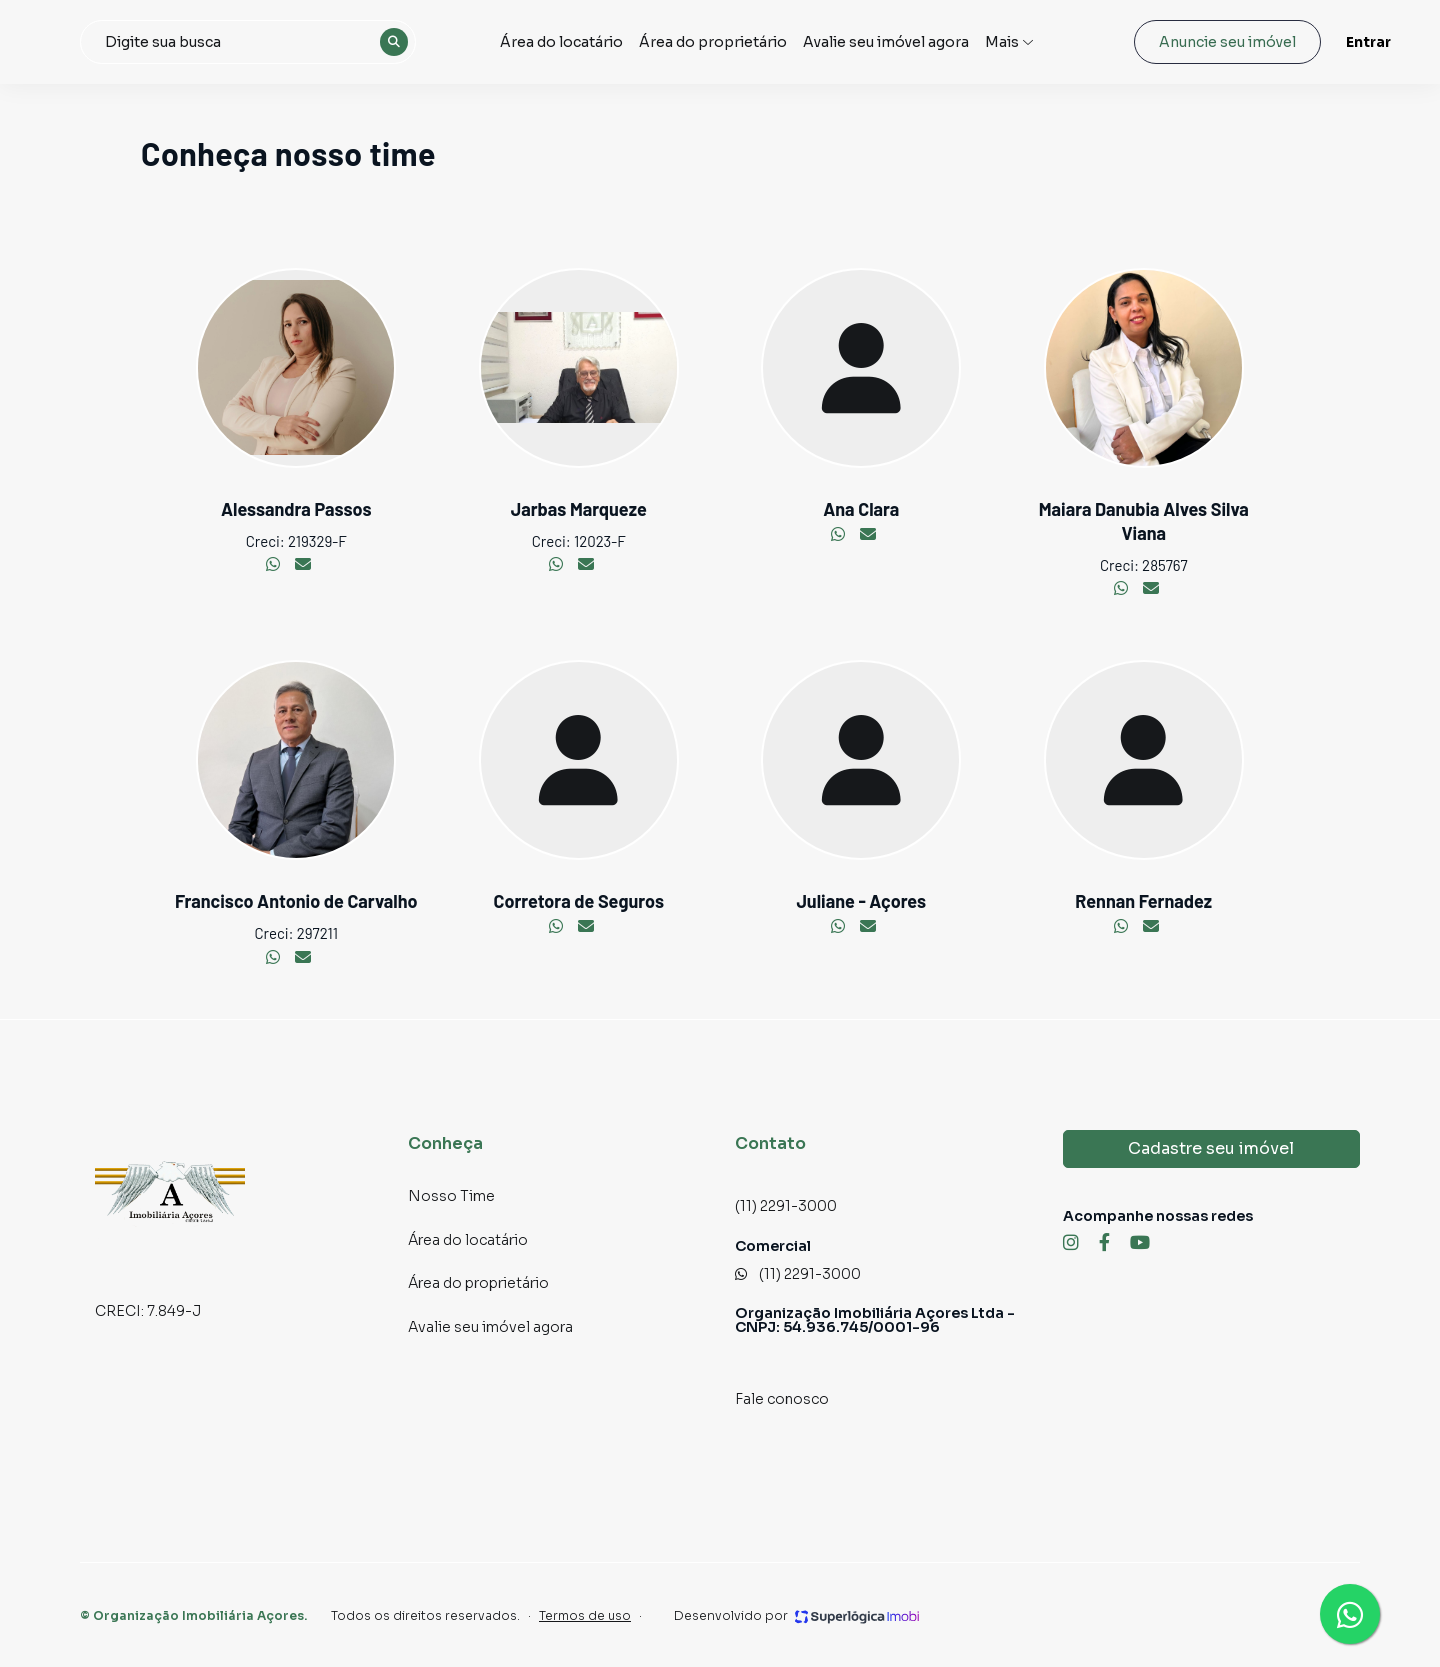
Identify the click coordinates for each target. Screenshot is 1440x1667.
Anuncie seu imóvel (1195, 42)
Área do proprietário (756, 41)
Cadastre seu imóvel (1211, 1148)
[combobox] (336, 42)
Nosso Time (451, 1196)
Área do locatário (612, 41)
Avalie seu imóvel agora (928, 41)
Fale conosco (782, 1399)
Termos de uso (585, 1615)
